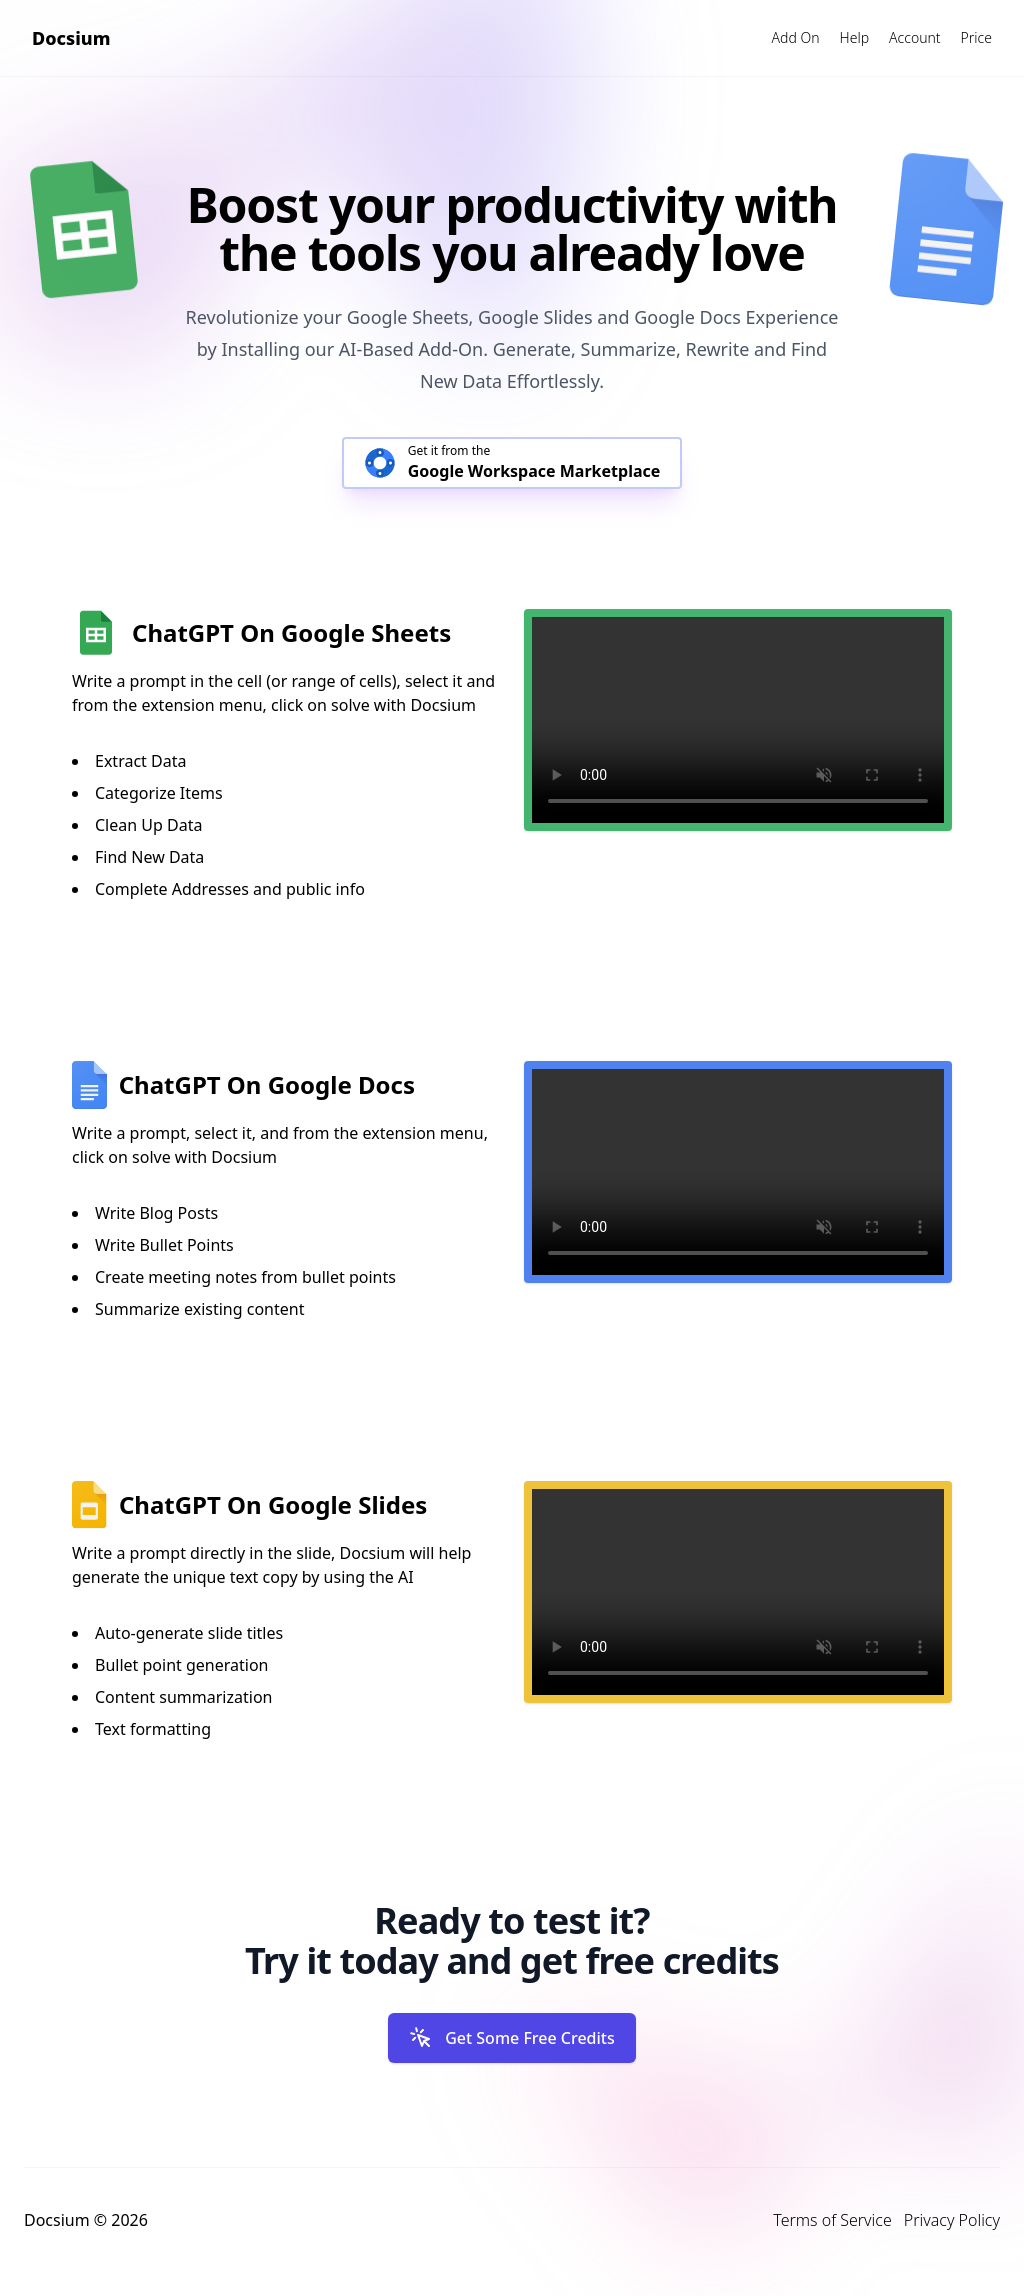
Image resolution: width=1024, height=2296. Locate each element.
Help (854, 37)
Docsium (71, 38)
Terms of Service (832, 2220)
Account (915, 37)
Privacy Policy (952, 2220)
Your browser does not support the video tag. (738, 720)
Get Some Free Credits (512, 2038)
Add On (796, 37)
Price (976, 37)
